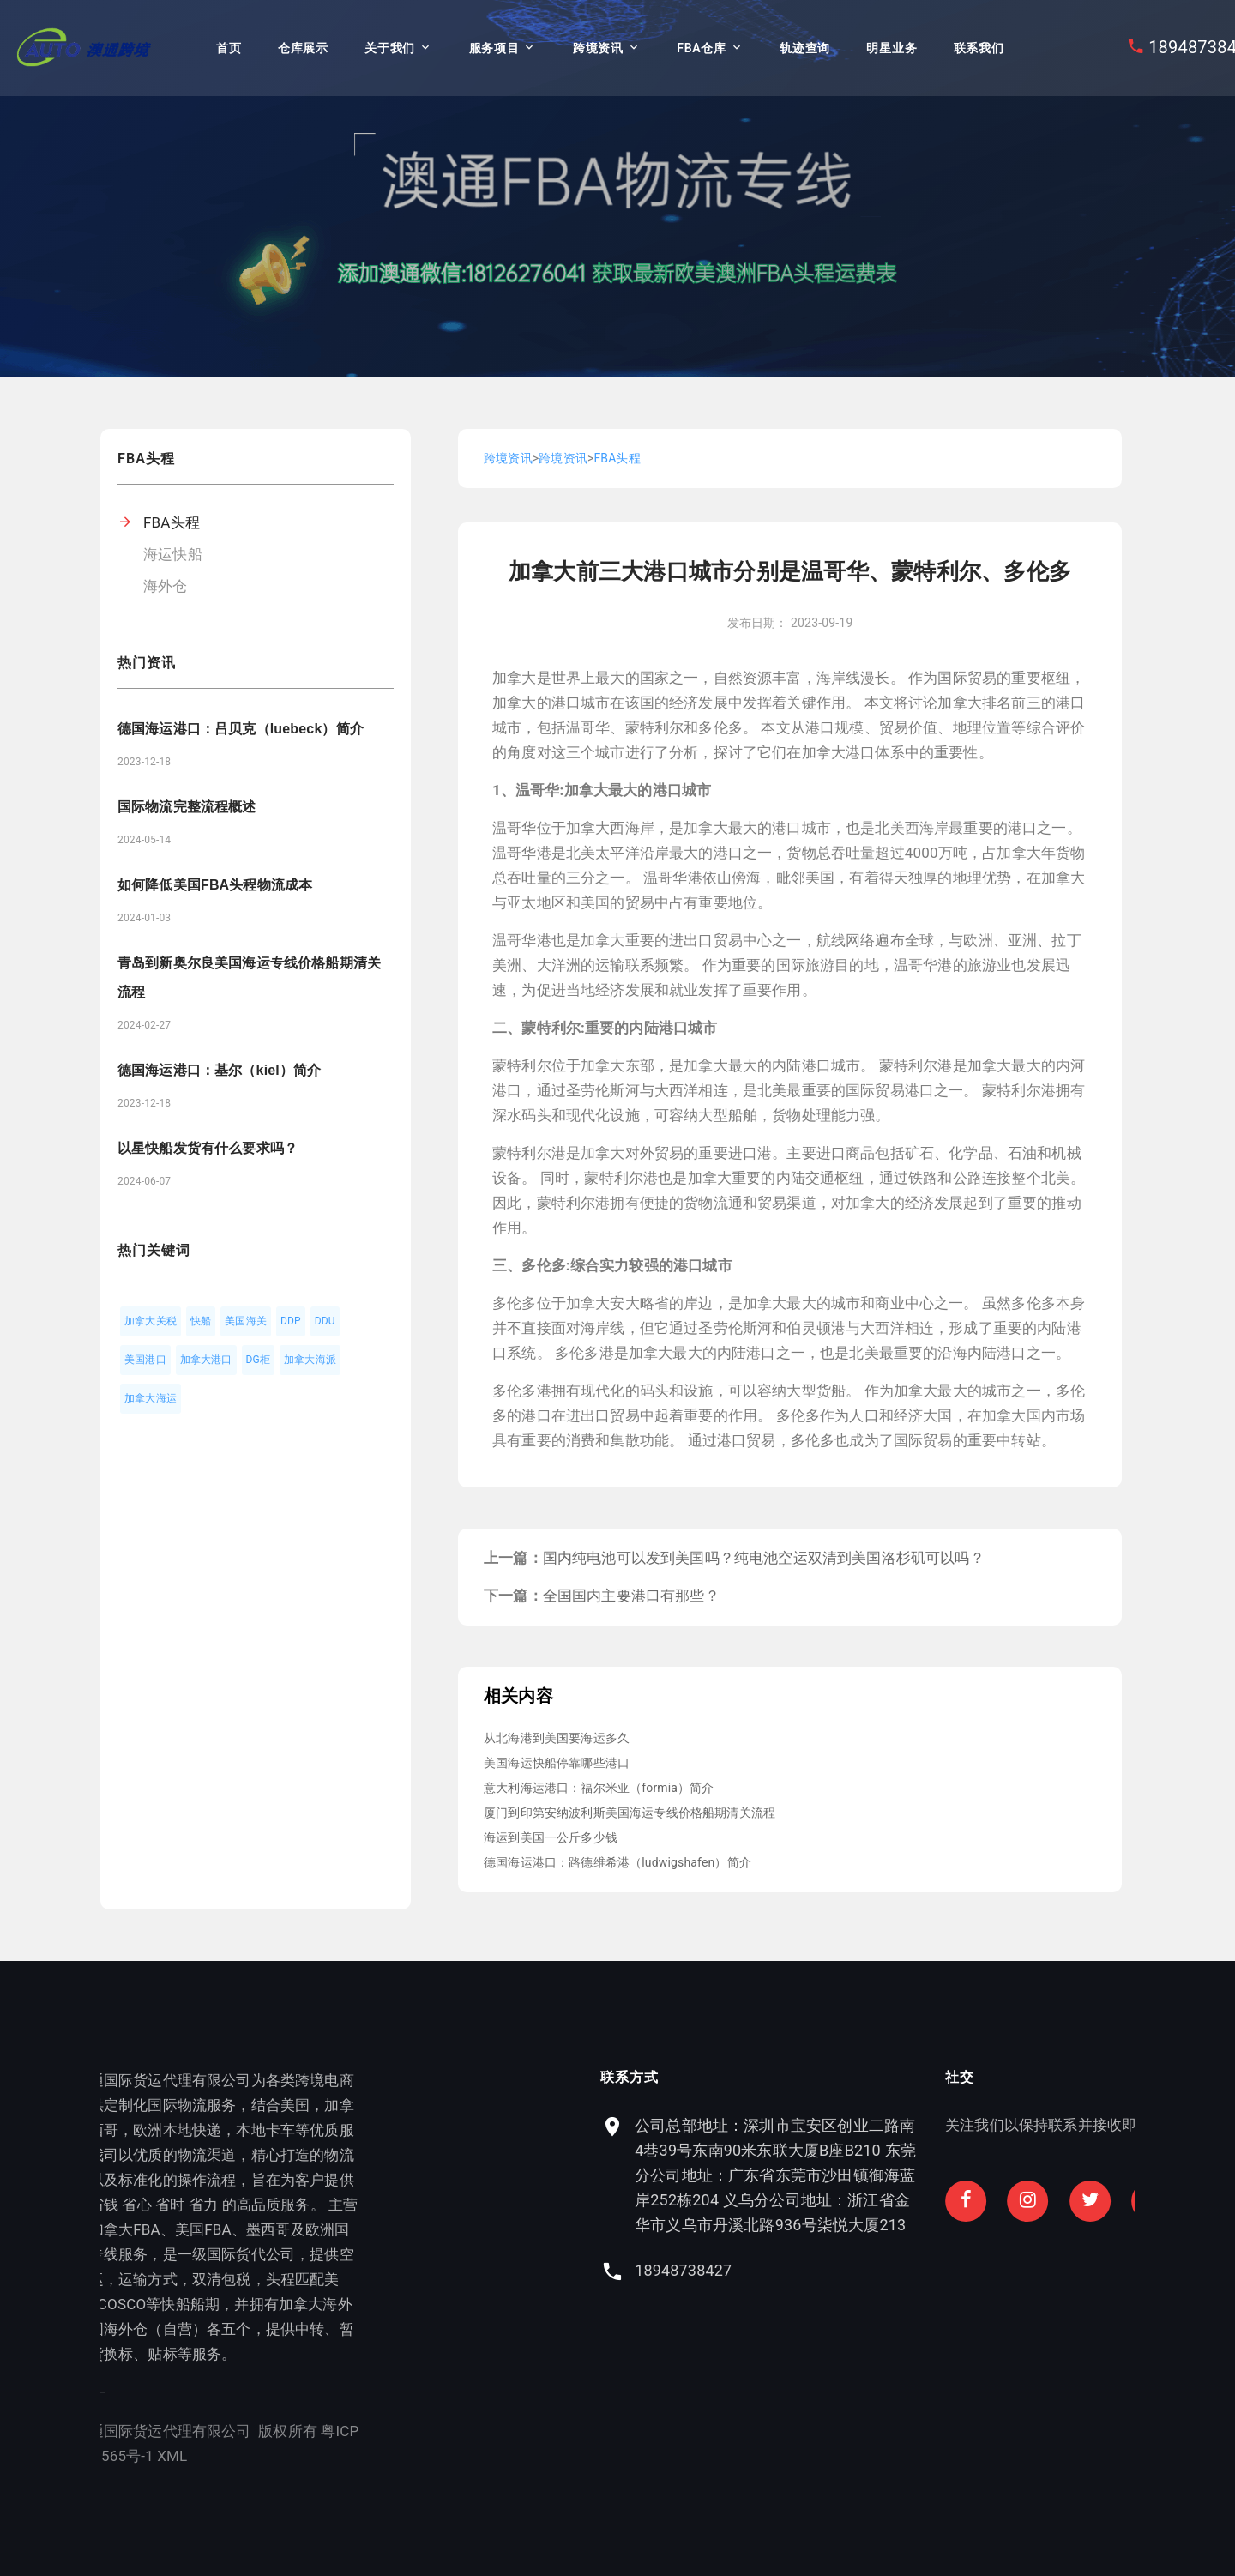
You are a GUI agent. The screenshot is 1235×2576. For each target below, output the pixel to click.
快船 (200, 1321)
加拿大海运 (150, 1398)
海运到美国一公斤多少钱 (551, 1837)
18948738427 (864, 2270)
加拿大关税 (150, 1321)
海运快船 (172, 554)
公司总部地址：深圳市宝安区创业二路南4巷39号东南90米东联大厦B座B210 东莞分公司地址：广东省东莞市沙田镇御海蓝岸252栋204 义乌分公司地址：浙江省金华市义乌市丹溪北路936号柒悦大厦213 (956, 2175)
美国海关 (246, 1321)
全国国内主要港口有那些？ (631, 1595)
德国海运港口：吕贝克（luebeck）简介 (240, 728)
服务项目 (494, 48)
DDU (325, 1321)
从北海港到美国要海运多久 (557, 1738)
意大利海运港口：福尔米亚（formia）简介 (599, 1788)
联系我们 (979, 48)
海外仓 (165, 585)
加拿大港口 (206, 1360)
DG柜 (258, 1360)
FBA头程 (171, 522)
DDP (290, 1321)
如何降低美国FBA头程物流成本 (214, 885)
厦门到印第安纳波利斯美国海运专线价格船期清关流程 (629, 1812)
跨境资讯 (598, 48)
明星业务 (891, 48)
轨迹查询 (805, 48)
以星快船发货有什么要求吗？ (207, 1148)
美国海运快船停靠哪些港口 (557, 1763)
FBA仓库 (701, 48)
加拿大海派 (310, 1360)
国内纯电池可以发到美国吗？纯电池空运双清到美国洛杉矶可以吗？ (764, 1557)
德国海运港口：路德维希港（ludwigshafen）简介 (617, 1862)
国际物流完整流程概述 (186, 806)
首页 (228, 48)
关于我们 (389, 48)
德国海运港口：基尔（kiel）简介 (219, 1070)
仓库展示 (303, 48)
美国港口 (145, 1360)
